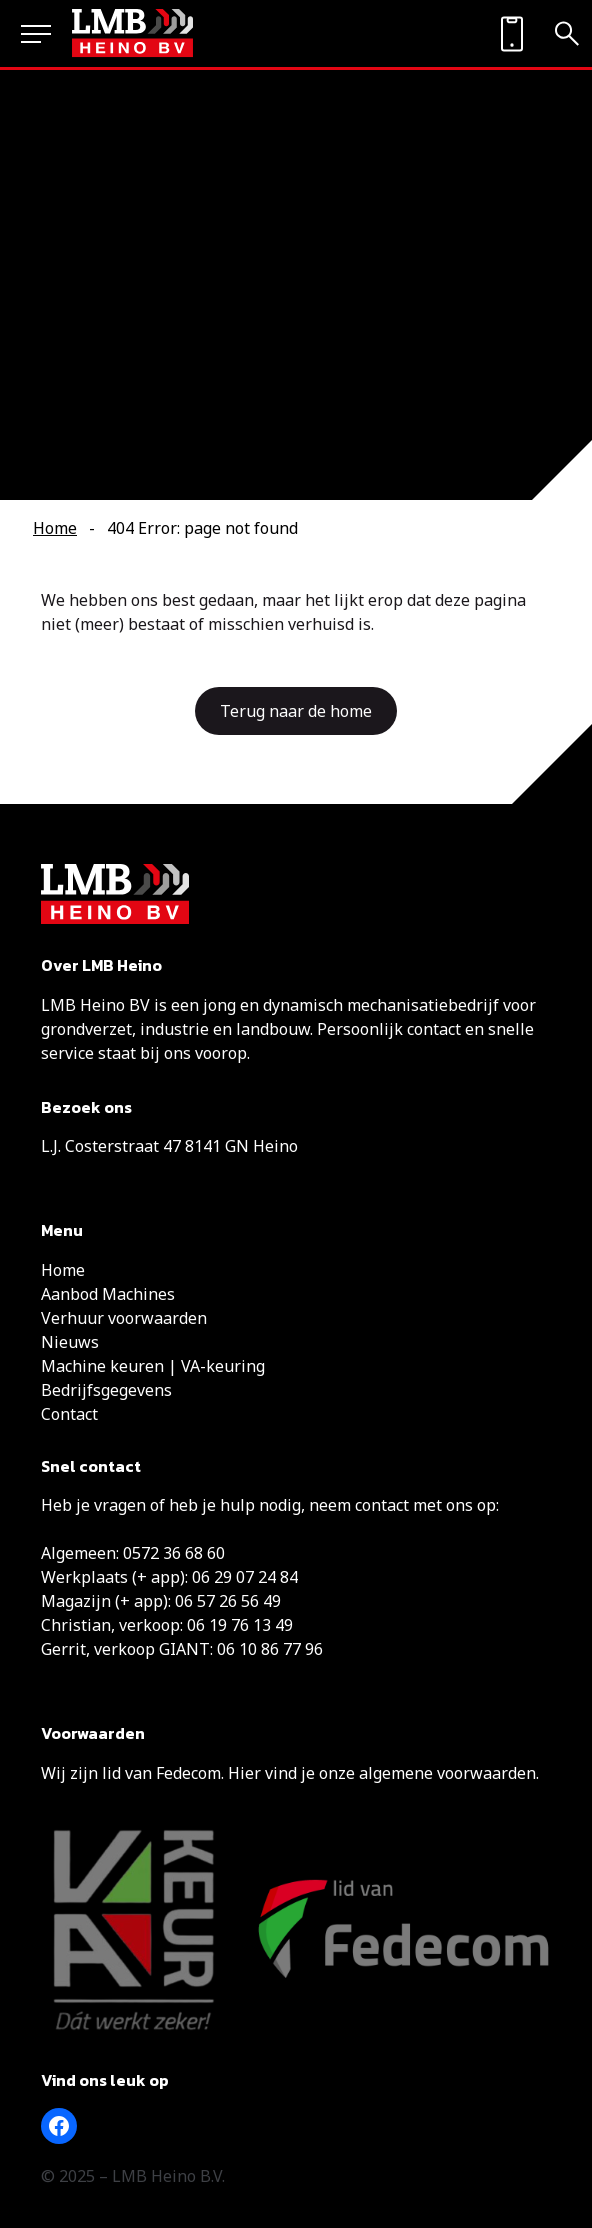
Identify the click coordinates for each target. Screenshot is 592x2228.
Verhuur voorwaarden (124, 1318)
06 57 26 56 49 (228, 1601)
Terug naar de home (296, 711)
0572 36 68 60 (174, 1553)
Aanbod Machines (108, 1294)
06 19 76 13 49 (240, 1625)
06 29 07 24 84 (245, 1577)
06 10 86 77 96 (270, 1649)
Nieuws (70, 1342)
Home (55, 528)
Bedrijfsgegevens (106, 1390)
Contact (69, 1414)
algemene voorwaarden (447, 1773)
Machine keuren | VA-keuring (153, 1366)
